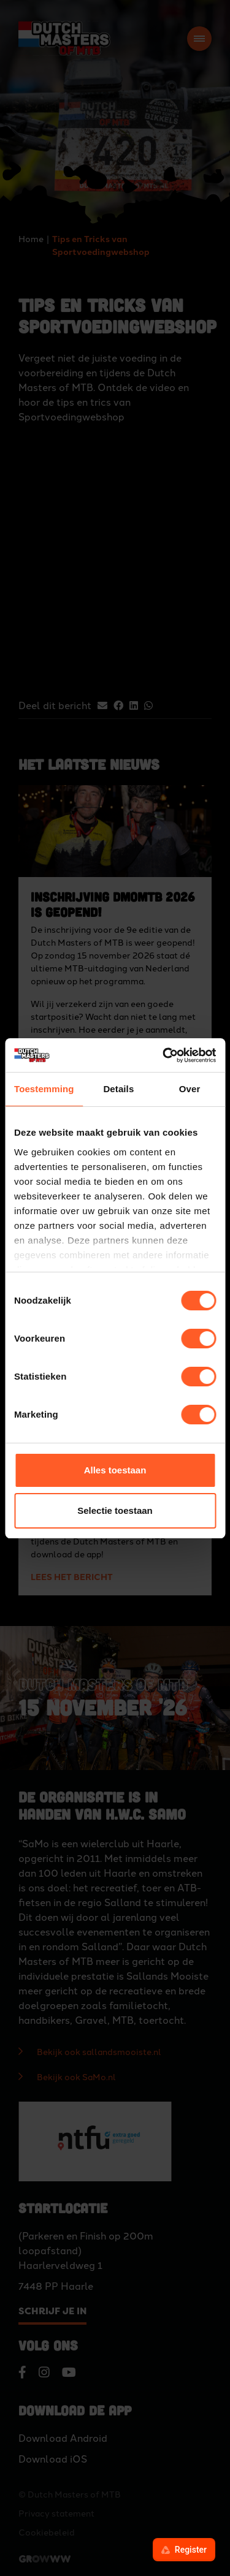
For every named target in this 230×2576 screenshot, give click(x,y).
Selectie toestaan (115, 1510)
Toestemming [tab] (44, 1089)
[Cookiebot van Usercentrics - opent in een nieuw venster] (164, 1055)
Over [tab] (190, 1089)
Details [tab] (118, 1089)
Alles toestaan (115, 1470)
